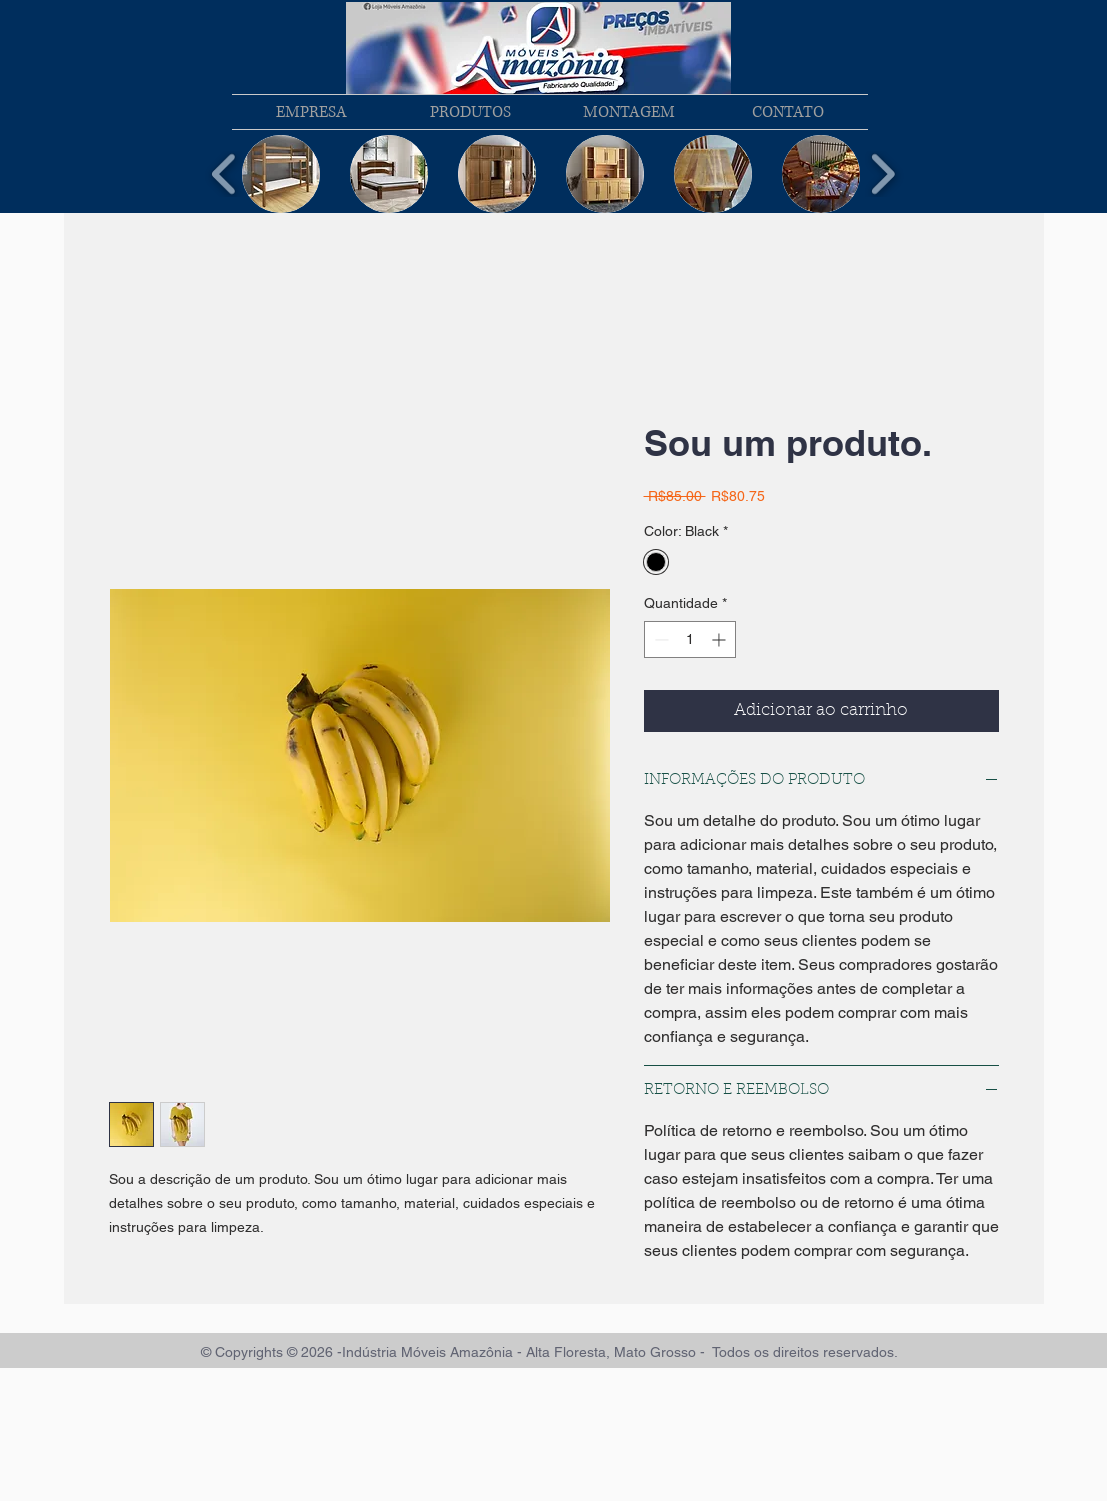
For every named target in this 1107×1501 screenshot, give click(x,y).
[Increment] (720, 639)
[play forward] (882, 174)
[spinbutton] (690, 639)
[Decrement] (659, 639)
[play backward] (224, 174)
